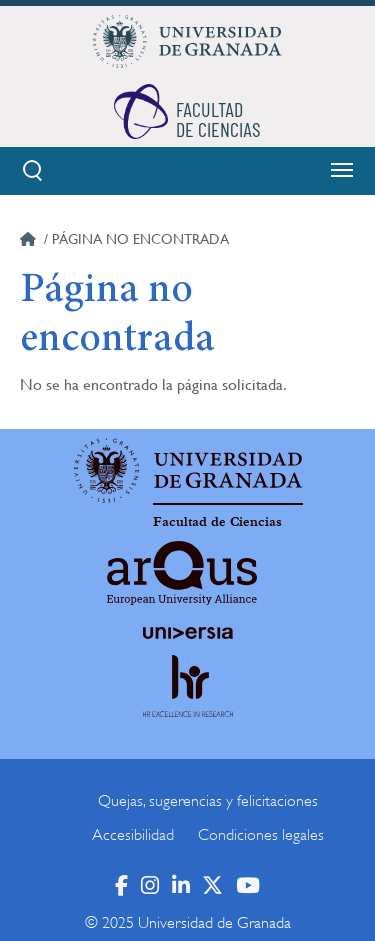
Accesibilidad (133, 835)
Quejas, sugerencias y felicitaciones (208, 801)
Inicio (30, 242)
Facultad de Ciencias (217, 522)
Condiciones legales (261, 835)
